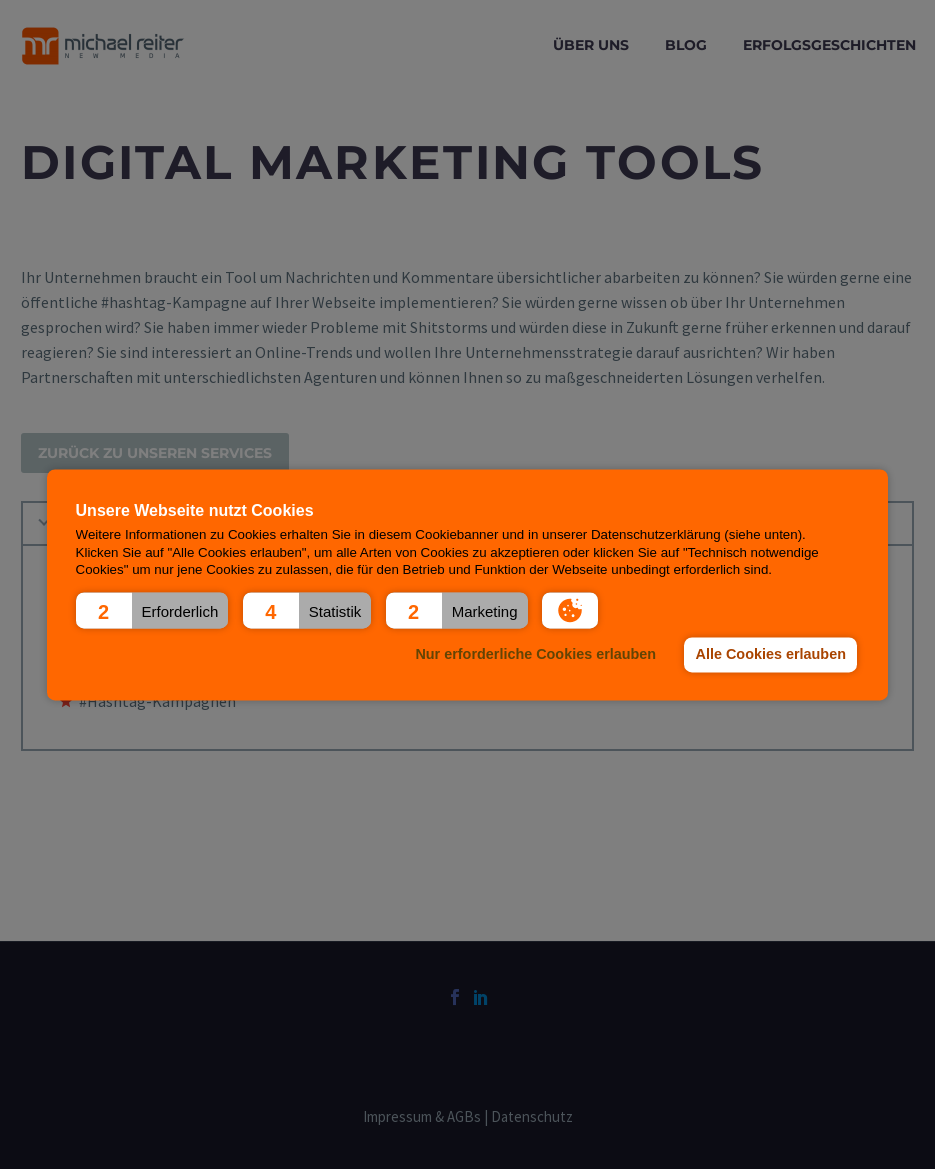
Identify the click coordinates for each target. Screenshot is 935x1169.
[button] (152, 610)
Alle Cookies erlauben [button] (771, 655)
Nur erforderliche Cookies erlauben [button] (535, 655)
